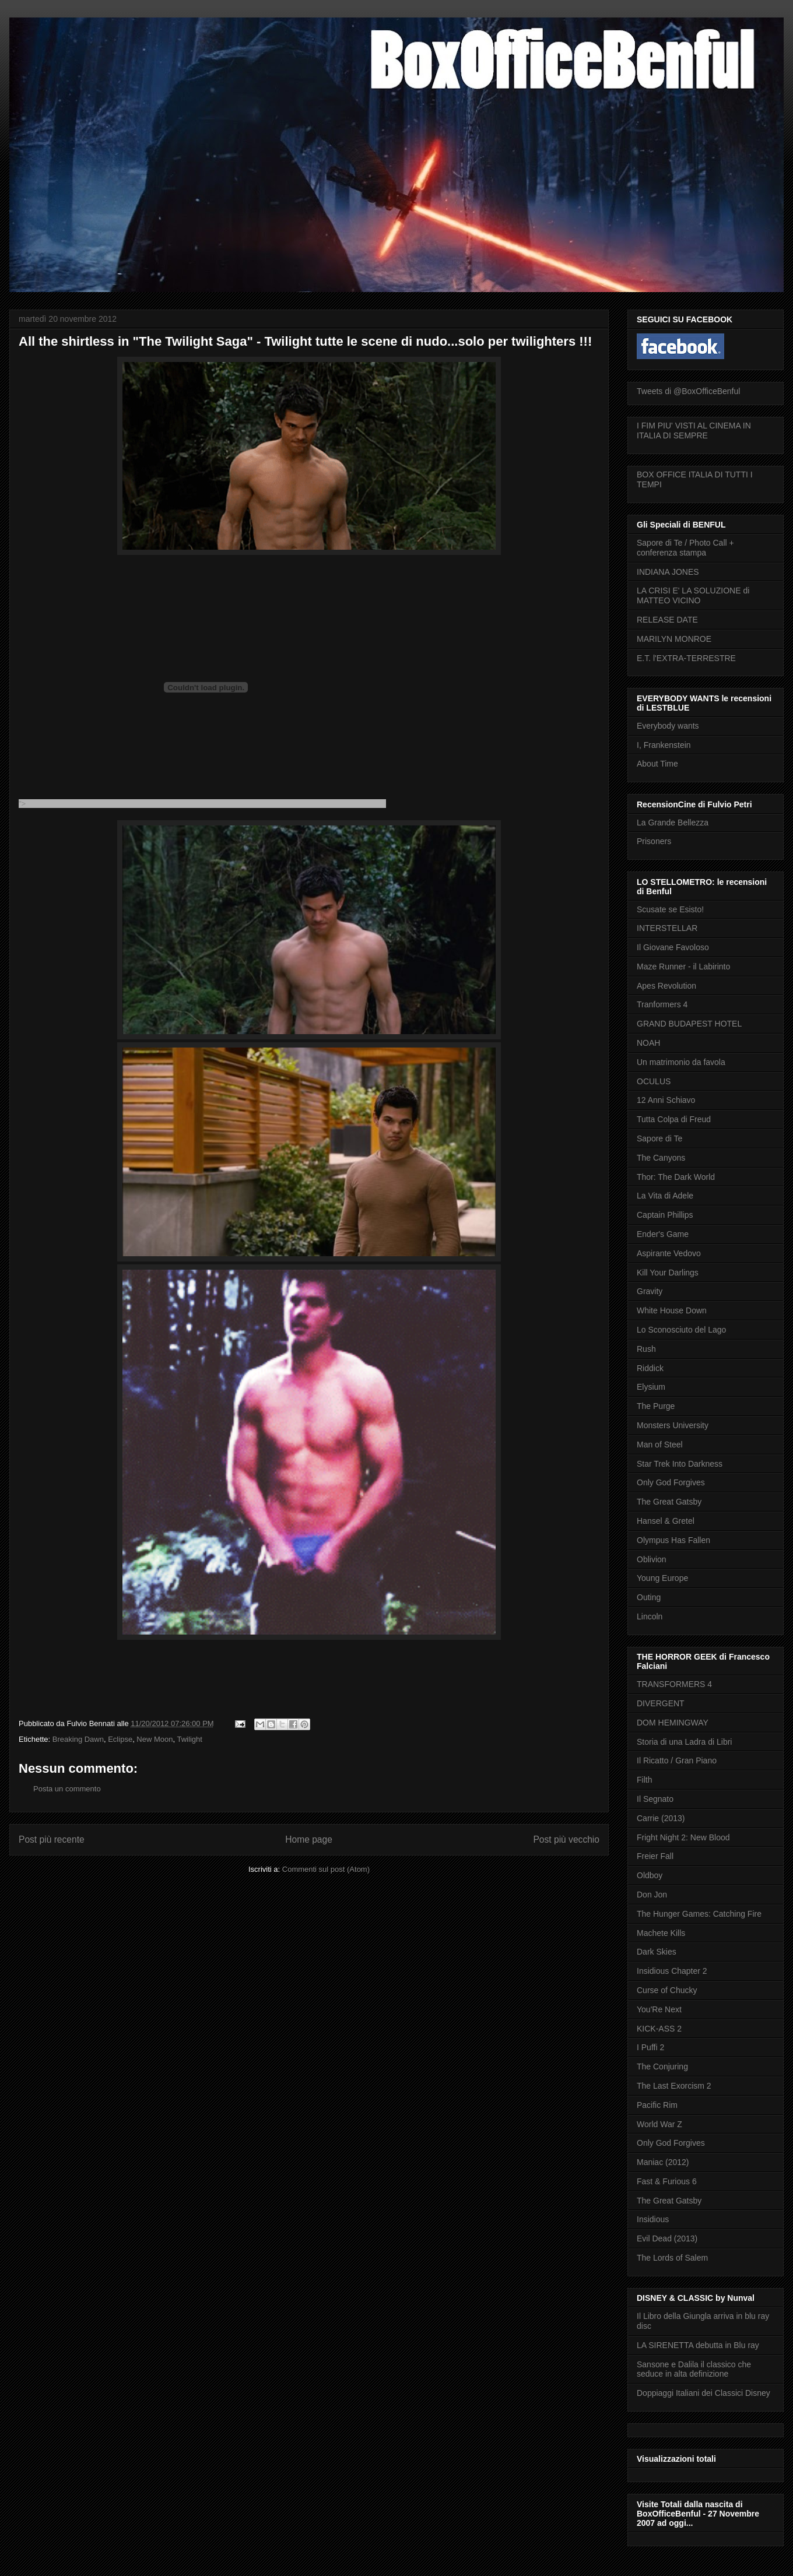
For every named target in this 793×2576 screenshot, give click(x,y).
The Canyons (661, 1157)
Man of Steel (660, 1444)
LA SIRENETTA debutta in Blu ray (698, 2345)
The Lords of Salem (672, 2257)
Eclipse (120, 1739)
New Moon (154, 1739)
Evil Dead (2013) (667, 2238)
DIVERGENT (661, 1703)
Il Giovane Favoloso (673, 947)
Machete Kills (661, 1933)
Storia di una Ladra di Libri (684, 1741)
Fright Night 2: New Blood (683, 1837)
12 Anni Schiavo (666, 1100)
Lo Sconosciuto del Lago (681, 1329)
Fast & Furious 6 (667, 2181)
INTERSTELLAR (667, 928)
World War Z (659, 2124)
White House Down (672, 1310)
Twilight (189, 1739)
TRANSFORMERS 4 (674, 1684)
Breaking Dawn (78, 1739)
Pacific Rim (657, 2105)
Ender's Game (663, 1234)
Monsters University (672, 1425)
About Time (657, 763)
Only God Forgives (671, 1482)
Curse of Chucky (667, 1990)
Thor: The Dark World (676, 1177)
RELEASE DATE (667, 619)
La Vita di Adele (665, 1195)
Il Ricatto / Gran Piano (677, 1760)
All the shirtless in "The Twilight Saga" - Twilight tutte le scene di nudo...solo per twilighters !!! (305, 341)
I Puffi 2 (650, 2047)
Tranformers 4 (662, 1004)
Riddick (650, 1368)
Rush (646, 1349)
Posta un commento (67, 1788)
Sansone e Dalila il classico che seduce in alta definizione (694, 2369)
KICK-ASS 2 (659, 2028)
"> (202, 803)
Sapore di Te (659, 1138)
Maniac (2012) (663, 2162)
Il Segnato (655, 1799)
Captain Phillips (665, 1215)
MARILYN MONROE (674, 639)
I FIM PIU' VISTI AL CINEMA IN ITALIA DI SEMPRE (694, 430)
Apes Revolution (666, 985)
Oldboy (649, 1875)
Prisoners (654, 841)
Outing (649, 1597)
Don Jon (652, 1894)
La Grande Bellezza (672, 822)
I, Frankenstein (664, 745)
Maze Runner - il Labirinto (683, 966)
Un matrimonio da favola (681, 1062)
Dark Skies (656, 1951)
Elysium (651, 1386)
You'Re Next (659, 2009)
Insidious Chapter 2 (672, 1971)
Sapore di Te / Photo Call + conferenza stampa (685, 547)
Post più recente (52, 1839)
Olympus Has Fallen (673, 1540)
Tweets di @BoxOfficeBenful (688, 391)
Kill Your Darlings (668, 1272)
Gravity (649, 1291)
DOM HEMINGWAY (672, 1722)
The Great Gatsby (669, 1501)
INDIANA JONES (668, 572)
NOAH (648, 1043)
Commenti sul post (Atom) (326, 1869)
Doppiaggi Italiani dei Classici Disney (703, 2393)
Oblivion (651, 1559)
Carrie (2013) (661, 1818)
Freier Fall (655, 1856)
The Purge (656, 1406)
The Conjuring (662, 2066)
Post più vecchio (566, 1839)
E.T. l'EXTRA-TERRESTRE (686, 658)
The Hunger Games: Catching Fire (699, 1913)
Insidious (653, 2219)
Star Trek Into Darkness (679, 1463)
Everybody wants (668, 725)
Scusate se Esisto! (670, 909)
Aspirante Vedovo (669, 1253)
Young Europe (662, 1578)
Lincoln (649, 1616)
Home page (308, 1839)
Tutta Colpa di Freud (674, 1119)
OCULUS (654, 1081)
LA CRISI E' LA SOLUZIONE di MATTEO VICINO (693, 595)
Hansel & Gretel (665, 1521)
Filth (644, 1779)
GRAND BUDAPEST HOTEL (689, 1023)
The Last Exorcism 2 (674, 2085)
